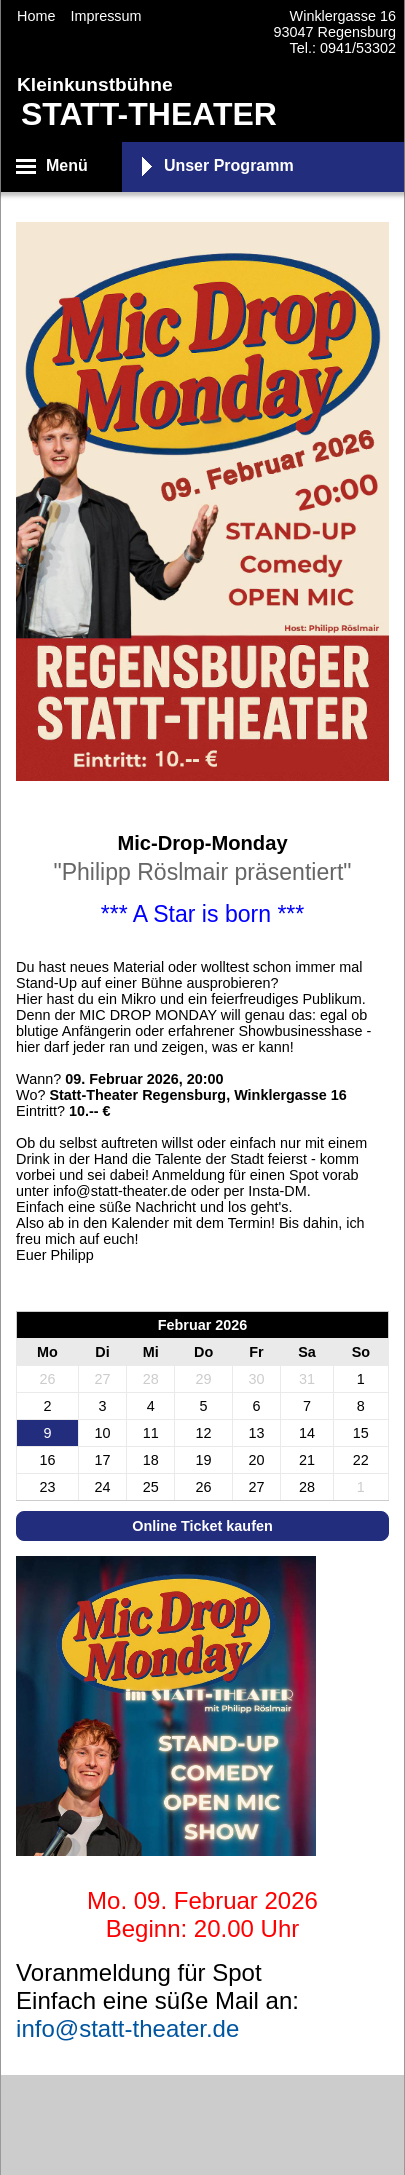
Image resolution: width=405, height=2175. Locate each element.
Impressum (105, 16)
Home (36, 16)
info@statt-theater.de (127, 2028)
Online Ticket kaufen (202, 1526)
